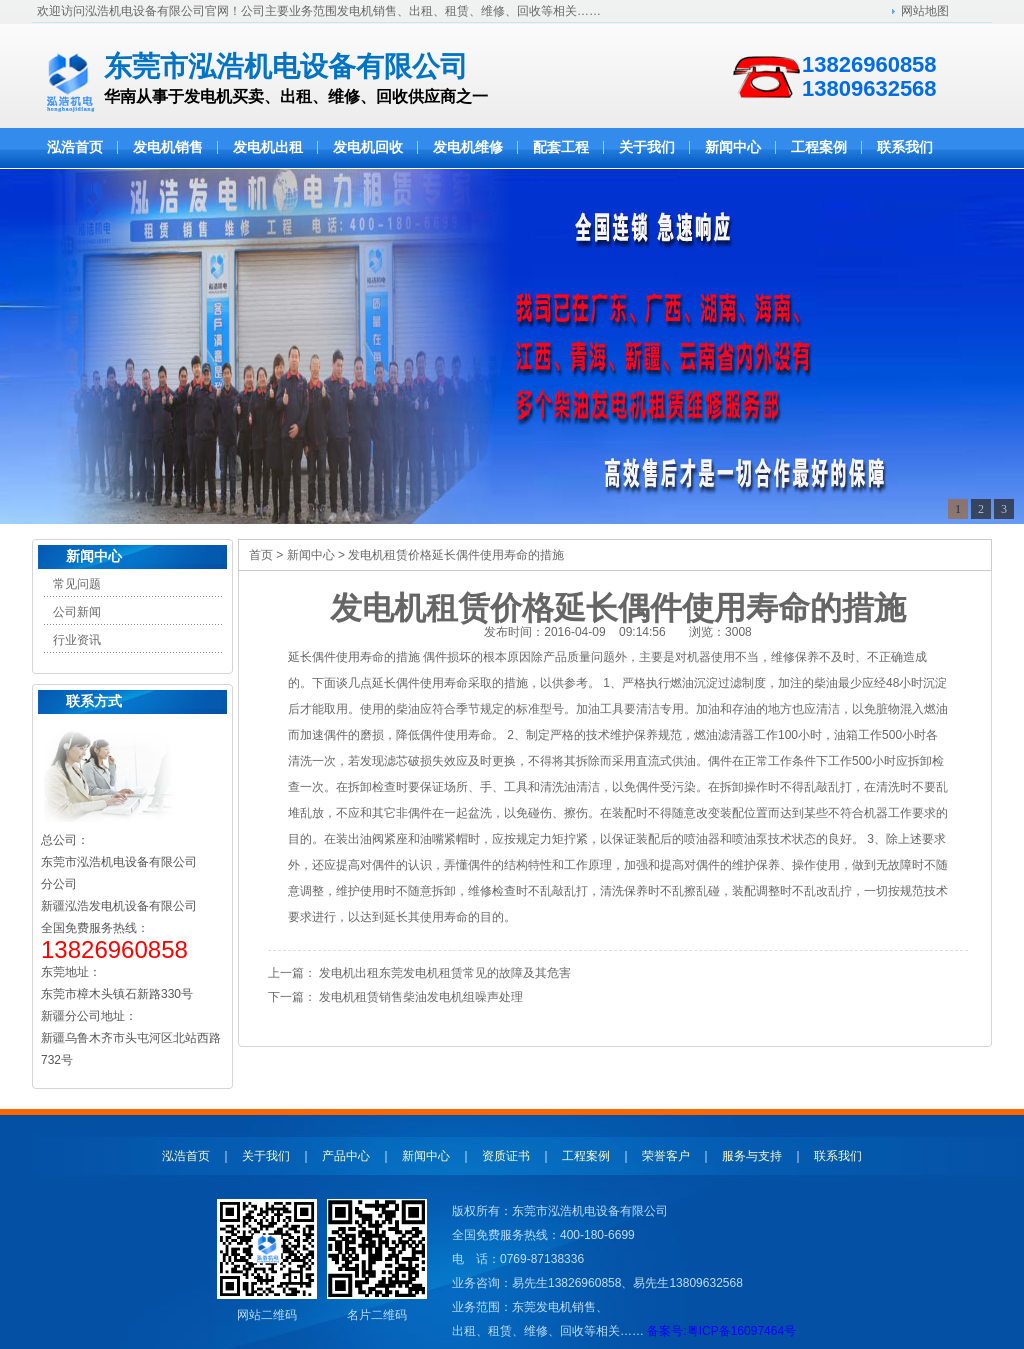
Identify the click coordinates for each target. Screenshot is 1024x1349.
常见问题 (77, 584)
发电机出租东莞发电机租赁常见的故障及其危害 (445, 973)
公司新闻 (77, 612)
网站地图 (925, 11)
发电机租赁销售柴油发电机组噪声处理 (421, 997)
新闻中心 (94, 556)
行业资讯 (77, 640)
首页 (261, 555)
